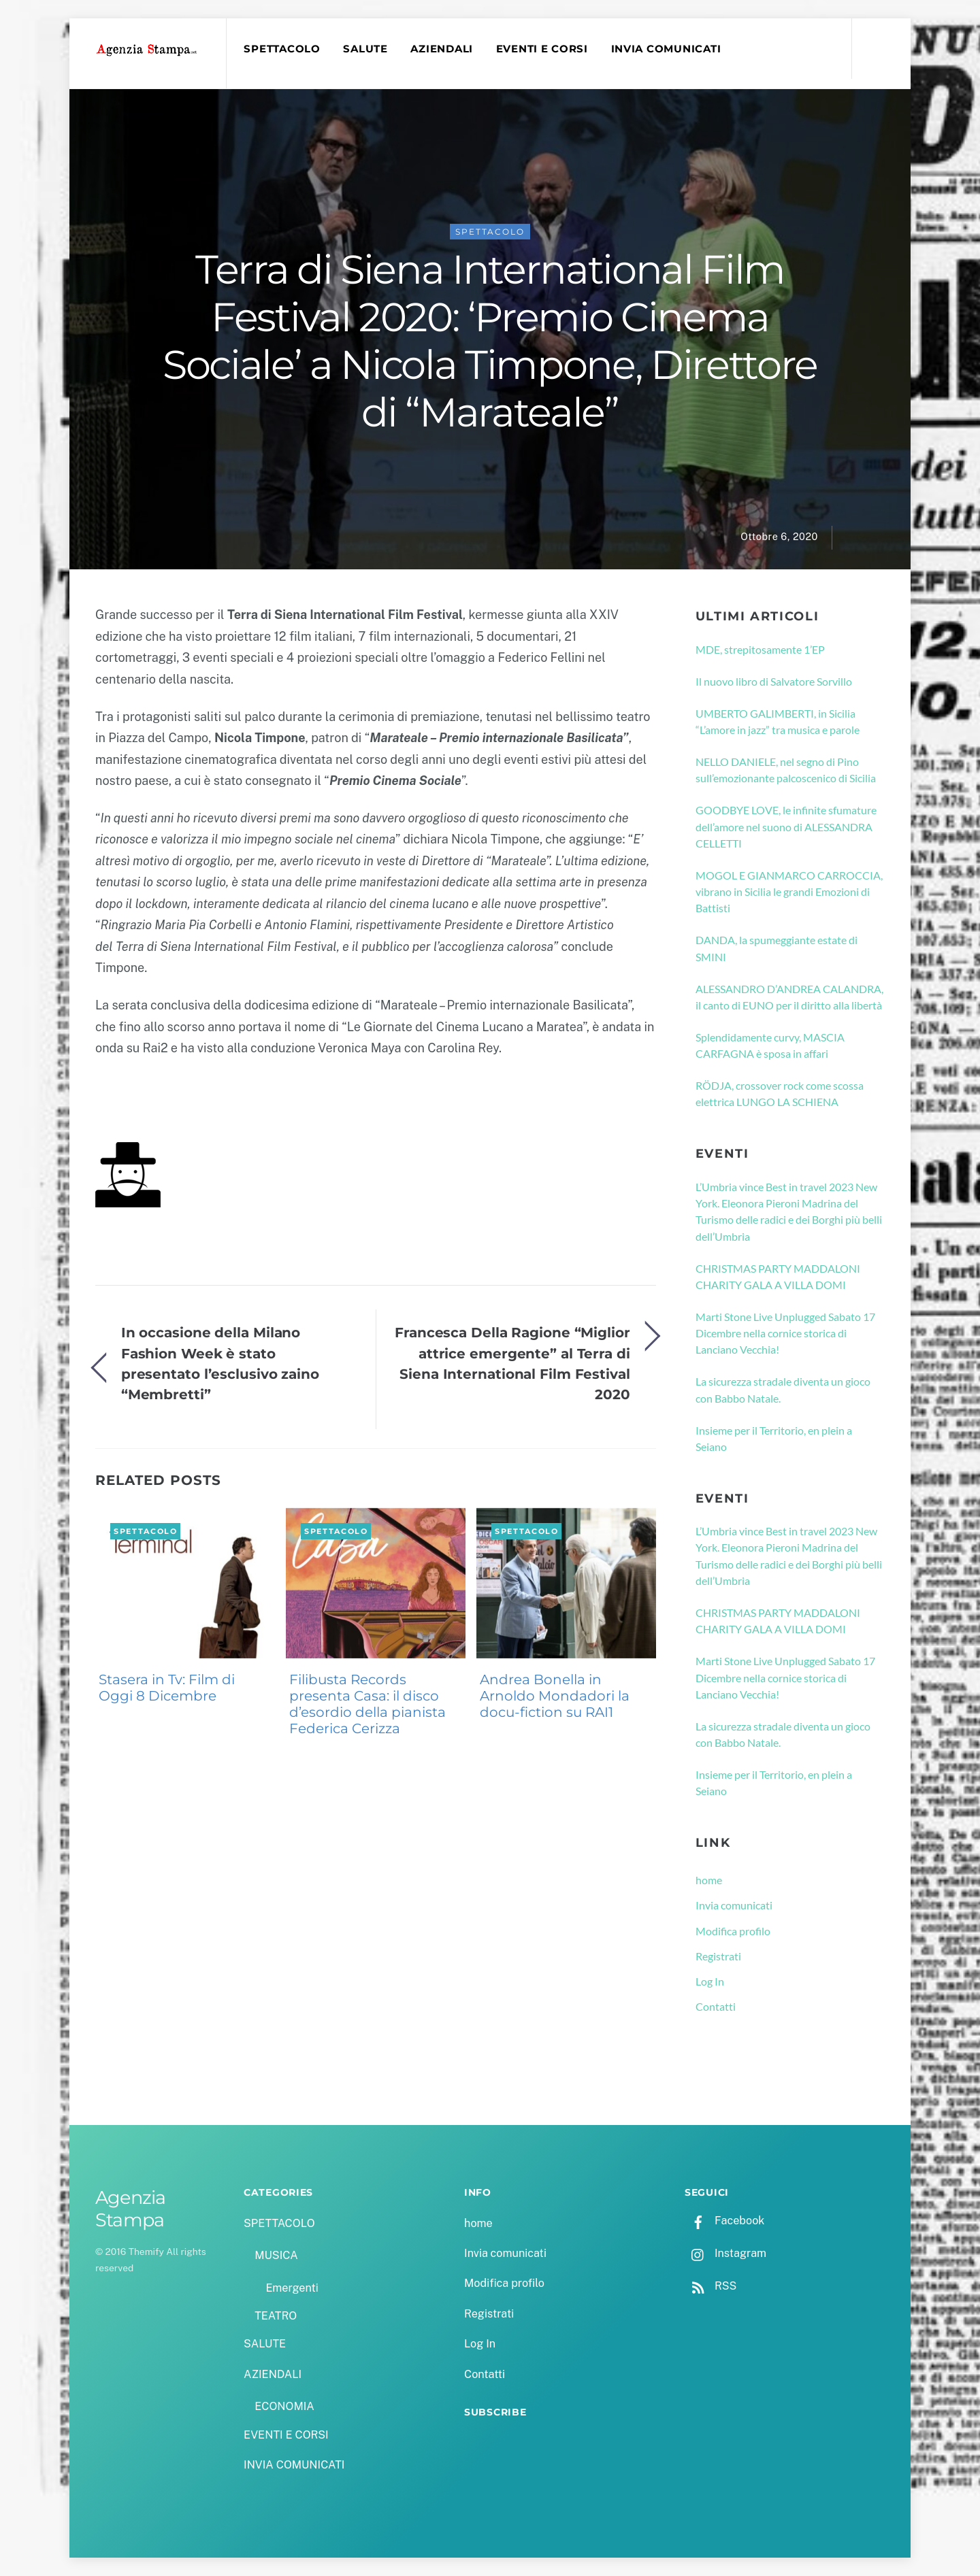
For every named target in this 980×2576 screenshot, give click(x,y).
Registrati (718, 1956)
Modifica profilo (733, 1930)
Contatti (716, 2006)
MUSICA (276, 2255)
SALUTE (365, 49)
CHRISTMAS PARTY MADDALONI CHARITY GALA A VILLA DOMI (778, 1276)
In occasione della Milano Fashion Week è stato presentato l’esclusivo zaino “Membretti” (220, 1363)
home (709, 1879)
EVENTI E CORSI (542, 49)
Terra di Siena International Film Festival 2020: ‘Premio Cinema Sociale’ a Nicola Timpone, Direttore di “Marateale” (490, 341)
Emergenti (291, 2287)
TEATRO (276, 2315)
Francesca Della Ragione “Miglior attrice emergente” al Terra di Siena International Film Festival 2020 (512, 1363)
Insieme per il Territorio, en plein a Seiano (774, 1438)
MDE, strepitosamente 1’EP (760, 649)
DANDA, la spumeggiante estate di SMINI (777, 948)
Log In (710, 1981)
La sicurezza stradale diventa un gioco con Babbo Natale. (783, 1389)
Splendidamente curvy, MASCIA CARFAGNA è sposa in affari (770, 1045)
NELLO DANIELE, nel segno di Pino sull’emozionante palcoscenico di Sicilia (786, 769)
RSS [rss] (710, 2285)
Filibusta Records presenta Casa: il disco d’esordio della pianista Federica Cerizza (367, 1703)
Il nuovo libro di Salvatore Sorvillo (774, 681)
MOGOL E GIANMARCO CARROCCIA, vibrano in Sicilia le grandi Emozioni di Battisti (789, 892)
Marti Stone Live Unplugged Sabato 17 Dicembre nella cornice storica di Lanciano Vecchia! (785, 1333)
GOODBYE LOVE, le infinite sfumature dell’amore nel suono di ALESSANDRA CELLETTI (786, 826)
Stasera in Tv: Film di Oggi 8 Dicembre (167, 1687)
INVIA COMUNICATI (666, 49)
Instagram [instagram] (725, 2253)
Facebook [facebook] (724, 2220)
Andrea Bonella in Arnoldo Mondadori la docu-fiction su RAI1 (555, 1695)
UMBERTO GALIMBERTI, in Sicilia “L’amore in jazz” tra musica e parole (778, 721)
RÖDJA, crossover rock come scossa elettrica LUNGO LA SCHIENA (780, 1093)
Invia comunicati (734, 1904)
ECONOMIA (284, 2406)
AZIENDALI (441, 49)
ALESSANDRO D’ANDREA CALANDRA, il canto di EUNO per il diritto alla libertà (789, 996)
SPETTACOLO (282, 49)
